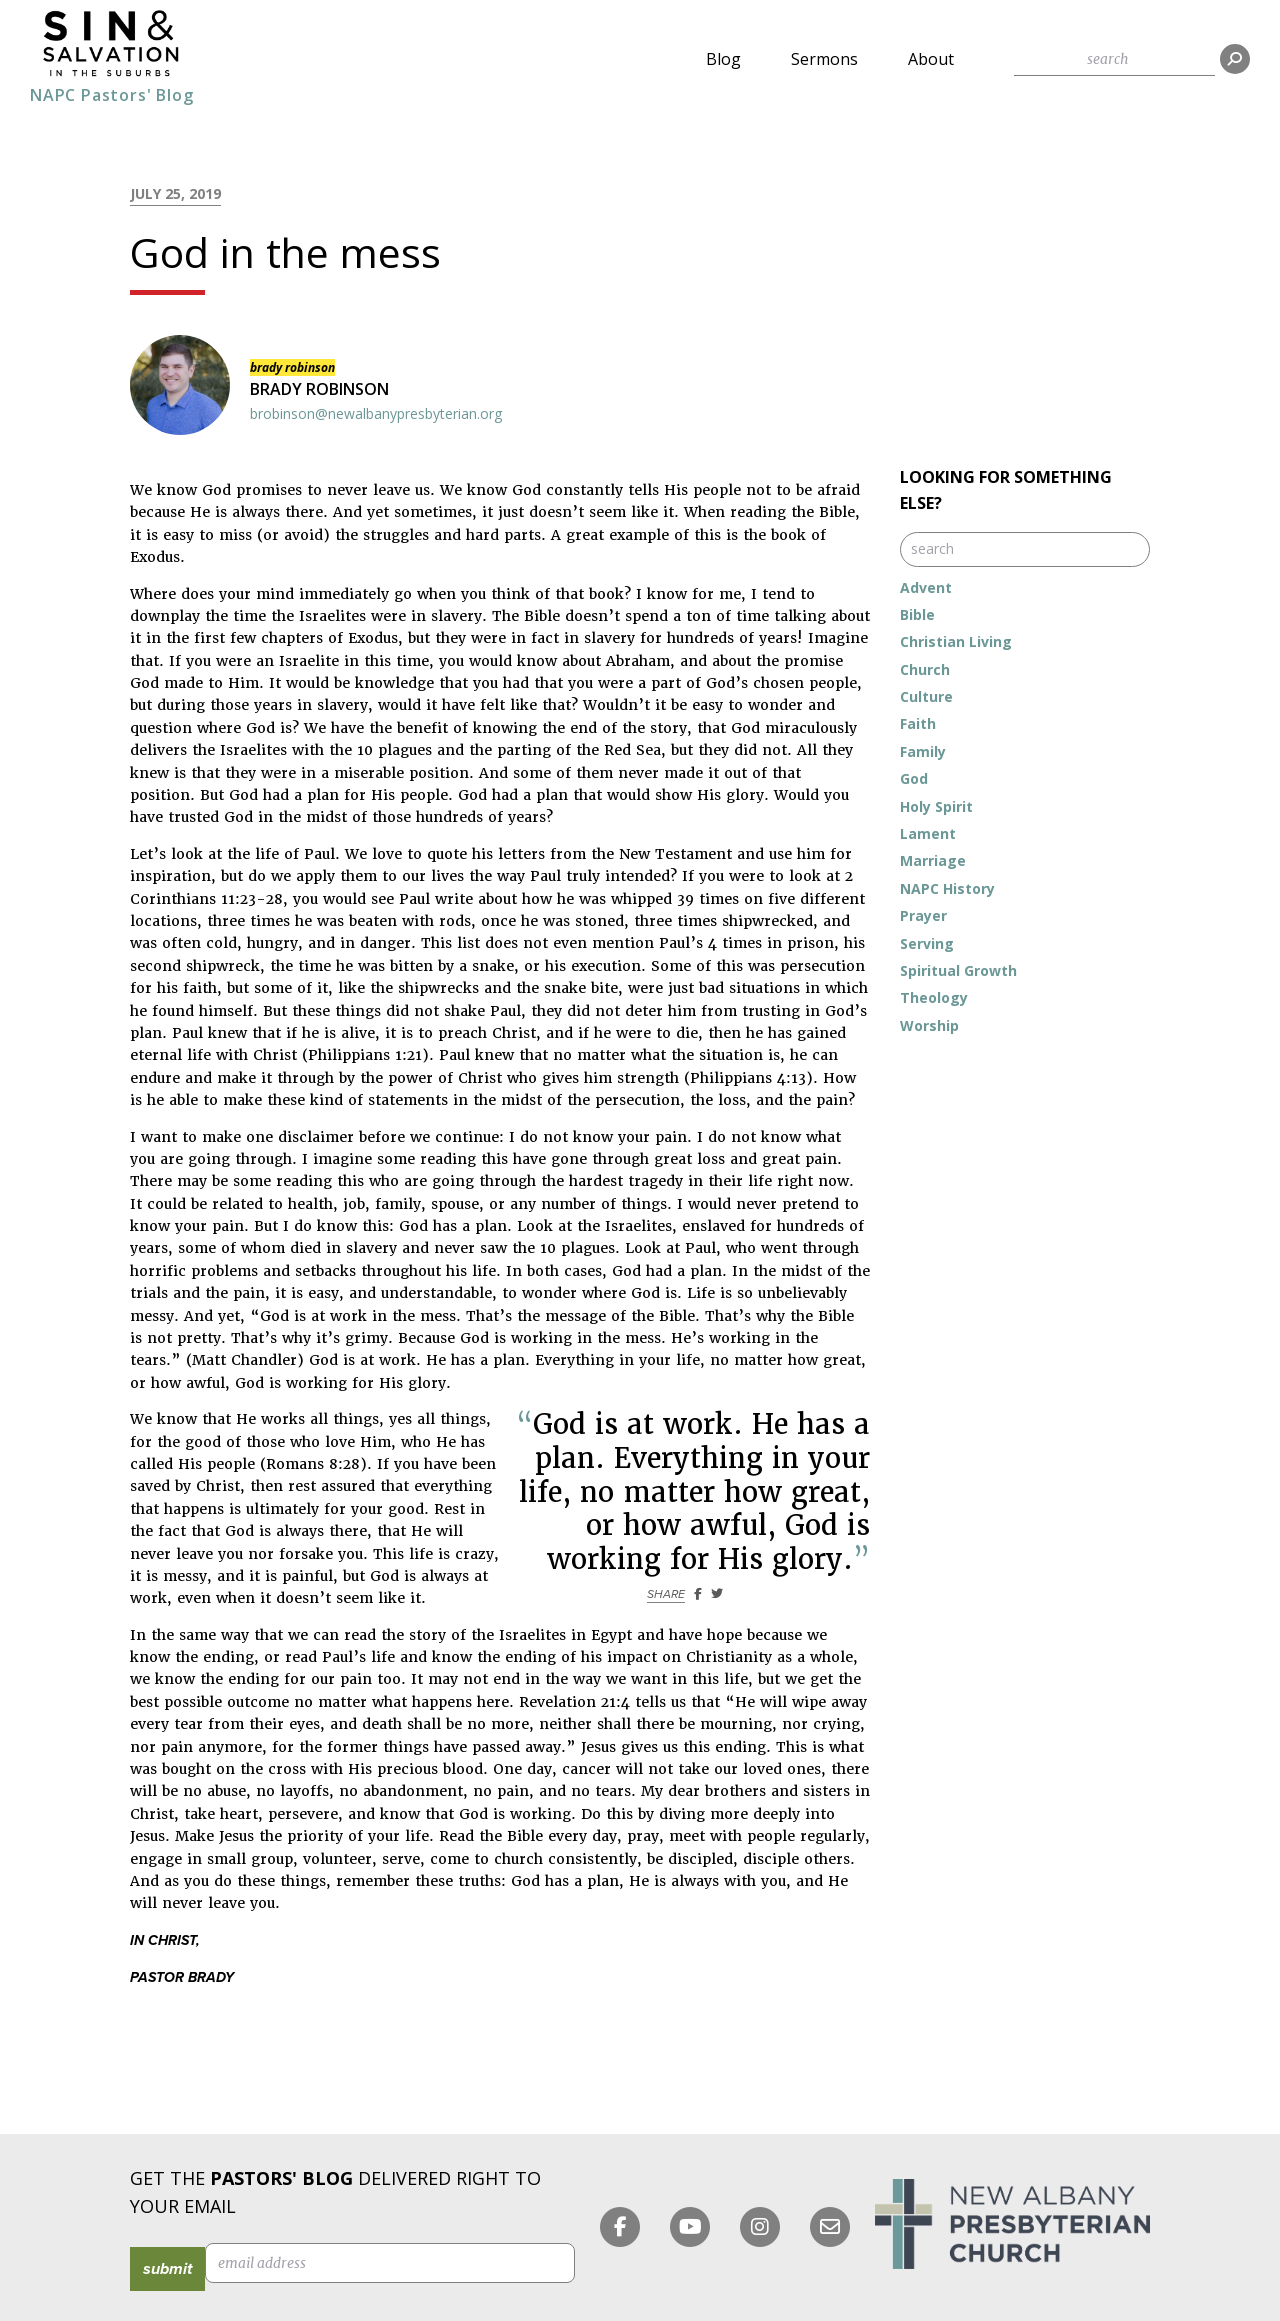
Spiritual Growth (958, 970)
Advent (926, 587)
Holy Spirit (936, 806)
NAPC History (947, 888)
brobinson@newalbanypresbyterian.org (376, 413)
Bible (917, 614)
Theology (934, 997)
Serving (927, 943)
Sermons (824, 59)
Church (925, 669)
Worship (929, 1025)
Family (923, 751)
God (914, 778)
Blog (723, 59)
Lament (928, 833)
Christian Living (956, 641)
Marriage (933, 860)
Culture (926, 696)
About (931, 59)
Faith (918, 723)
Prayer (923, 915)
